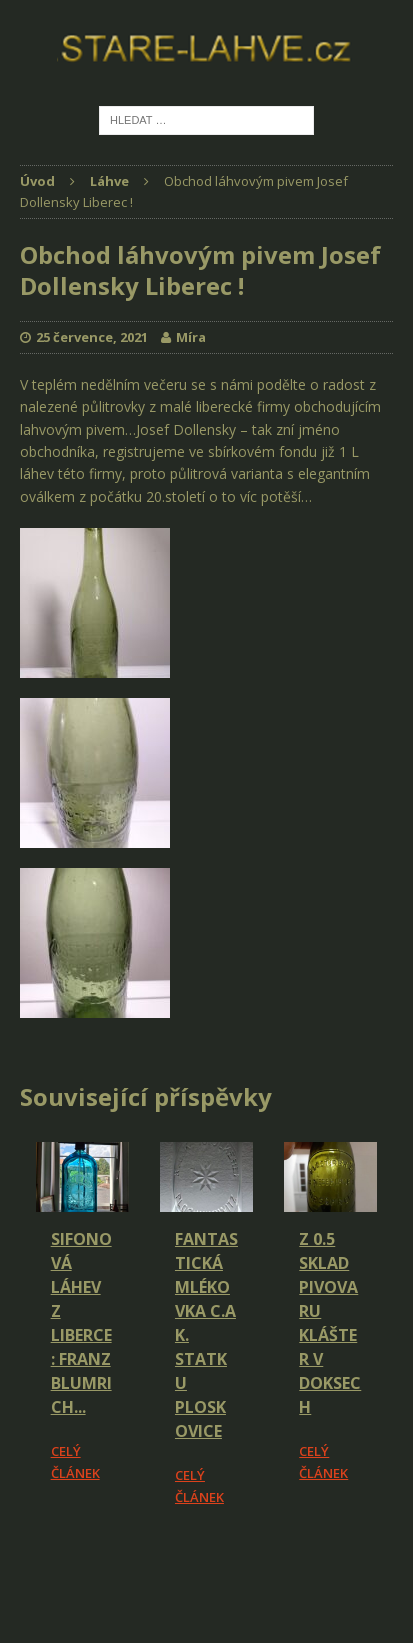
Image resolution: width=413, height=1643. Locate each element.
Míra (191, 337)
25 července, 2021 (92, 337)
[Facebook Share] (23, 1564)
